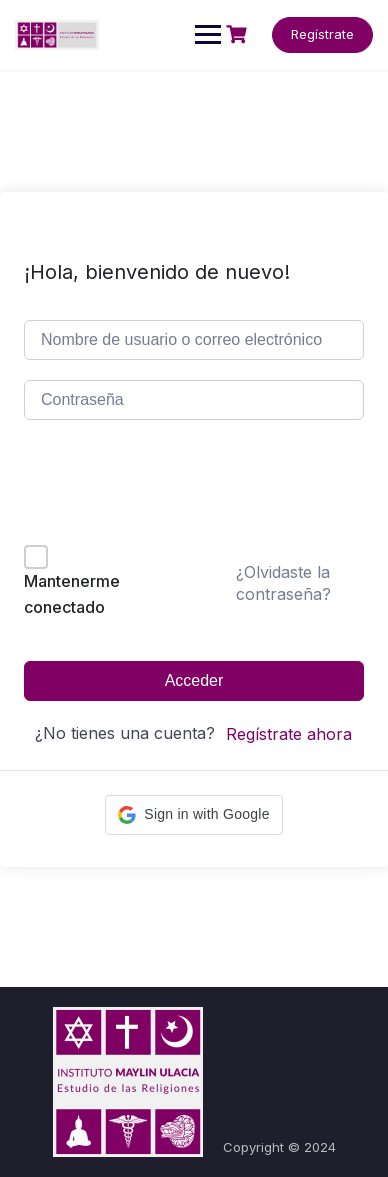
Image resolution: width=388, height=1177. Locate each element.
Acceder (194, 680)
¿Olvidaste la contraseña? (283, 583)
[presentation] (159, 486)
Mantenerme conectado (72, 594)
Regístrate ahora (289, 734)
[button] (193, 815)
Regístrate (322, 34)
